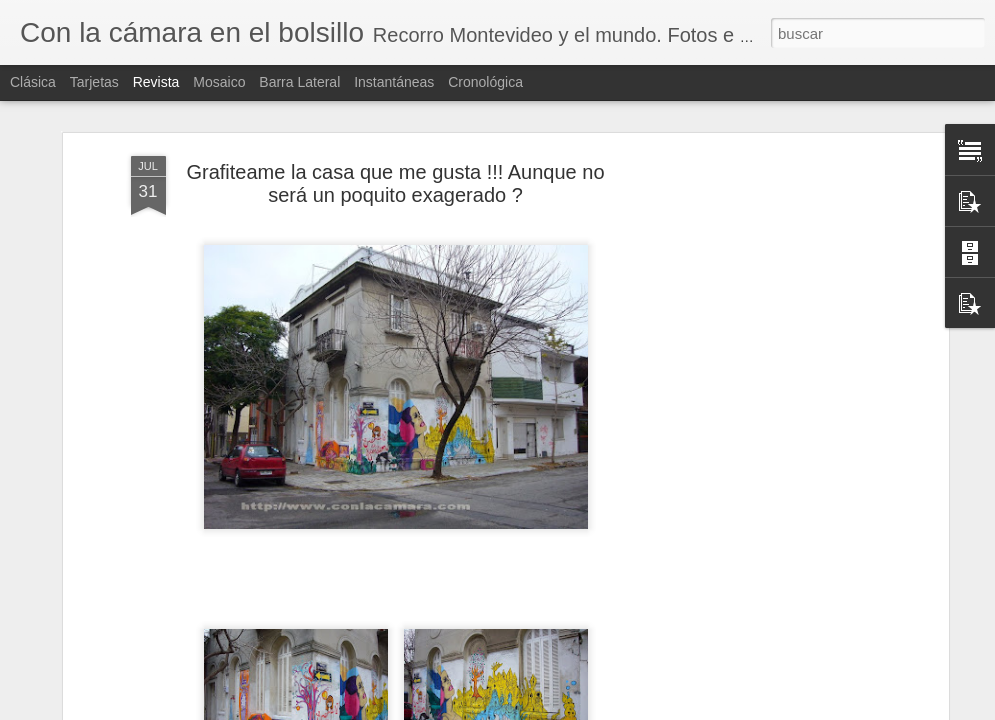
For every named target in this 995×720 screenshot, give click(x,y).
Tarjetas (94, 82)
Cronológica (485, 82)
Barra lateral (299, 82)
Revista (156, 82)
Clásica (33, 82)
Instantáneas (394, 82)
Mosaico (219, 82)
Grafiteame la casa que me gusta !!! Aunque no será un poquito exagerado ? (395, 174)
